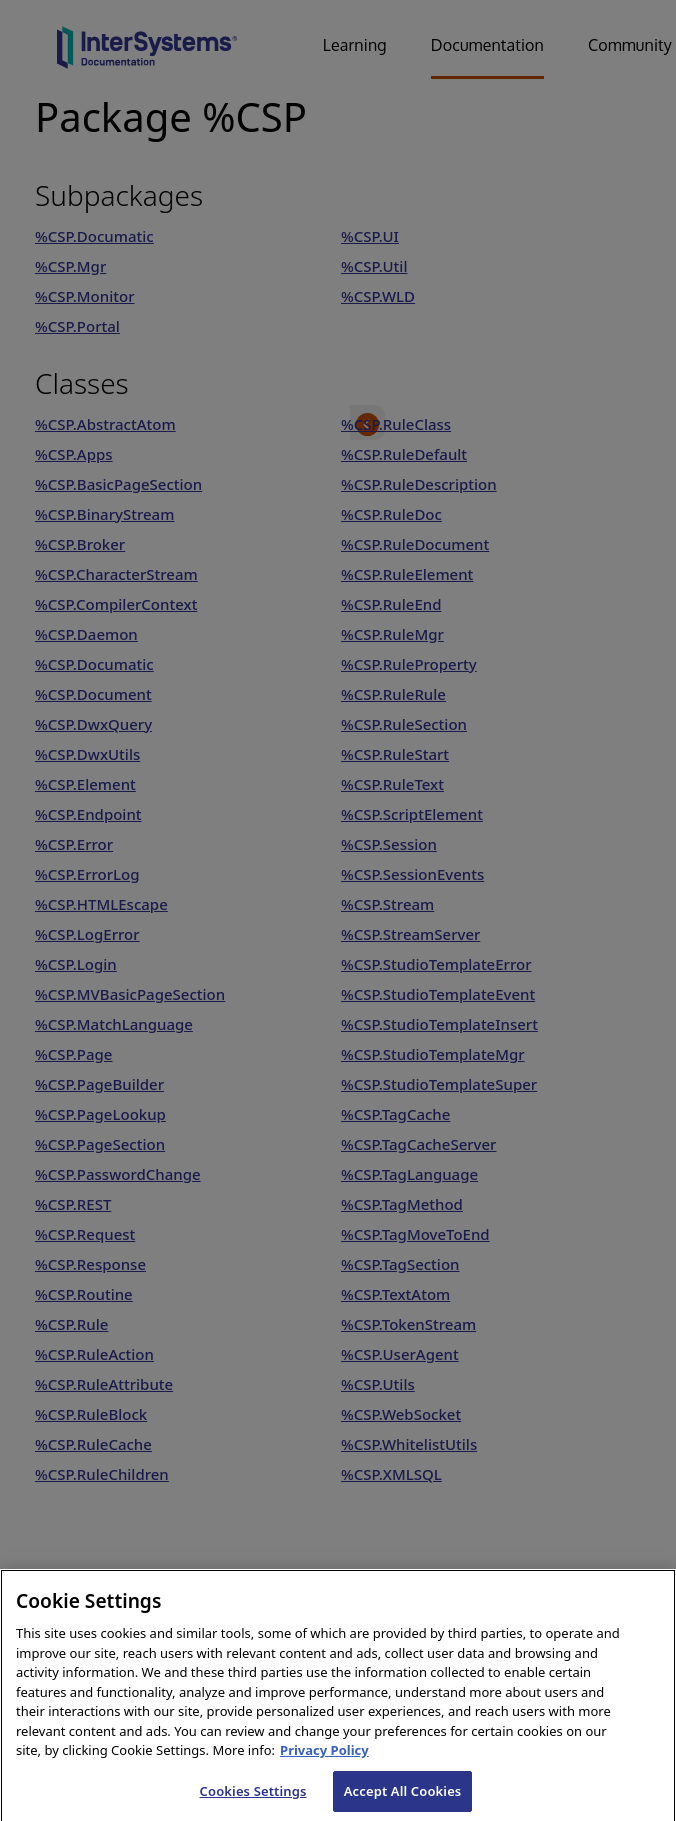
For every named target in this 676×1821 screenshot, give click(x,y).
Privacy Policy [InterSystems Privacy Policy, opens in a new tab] (324, 1763)
